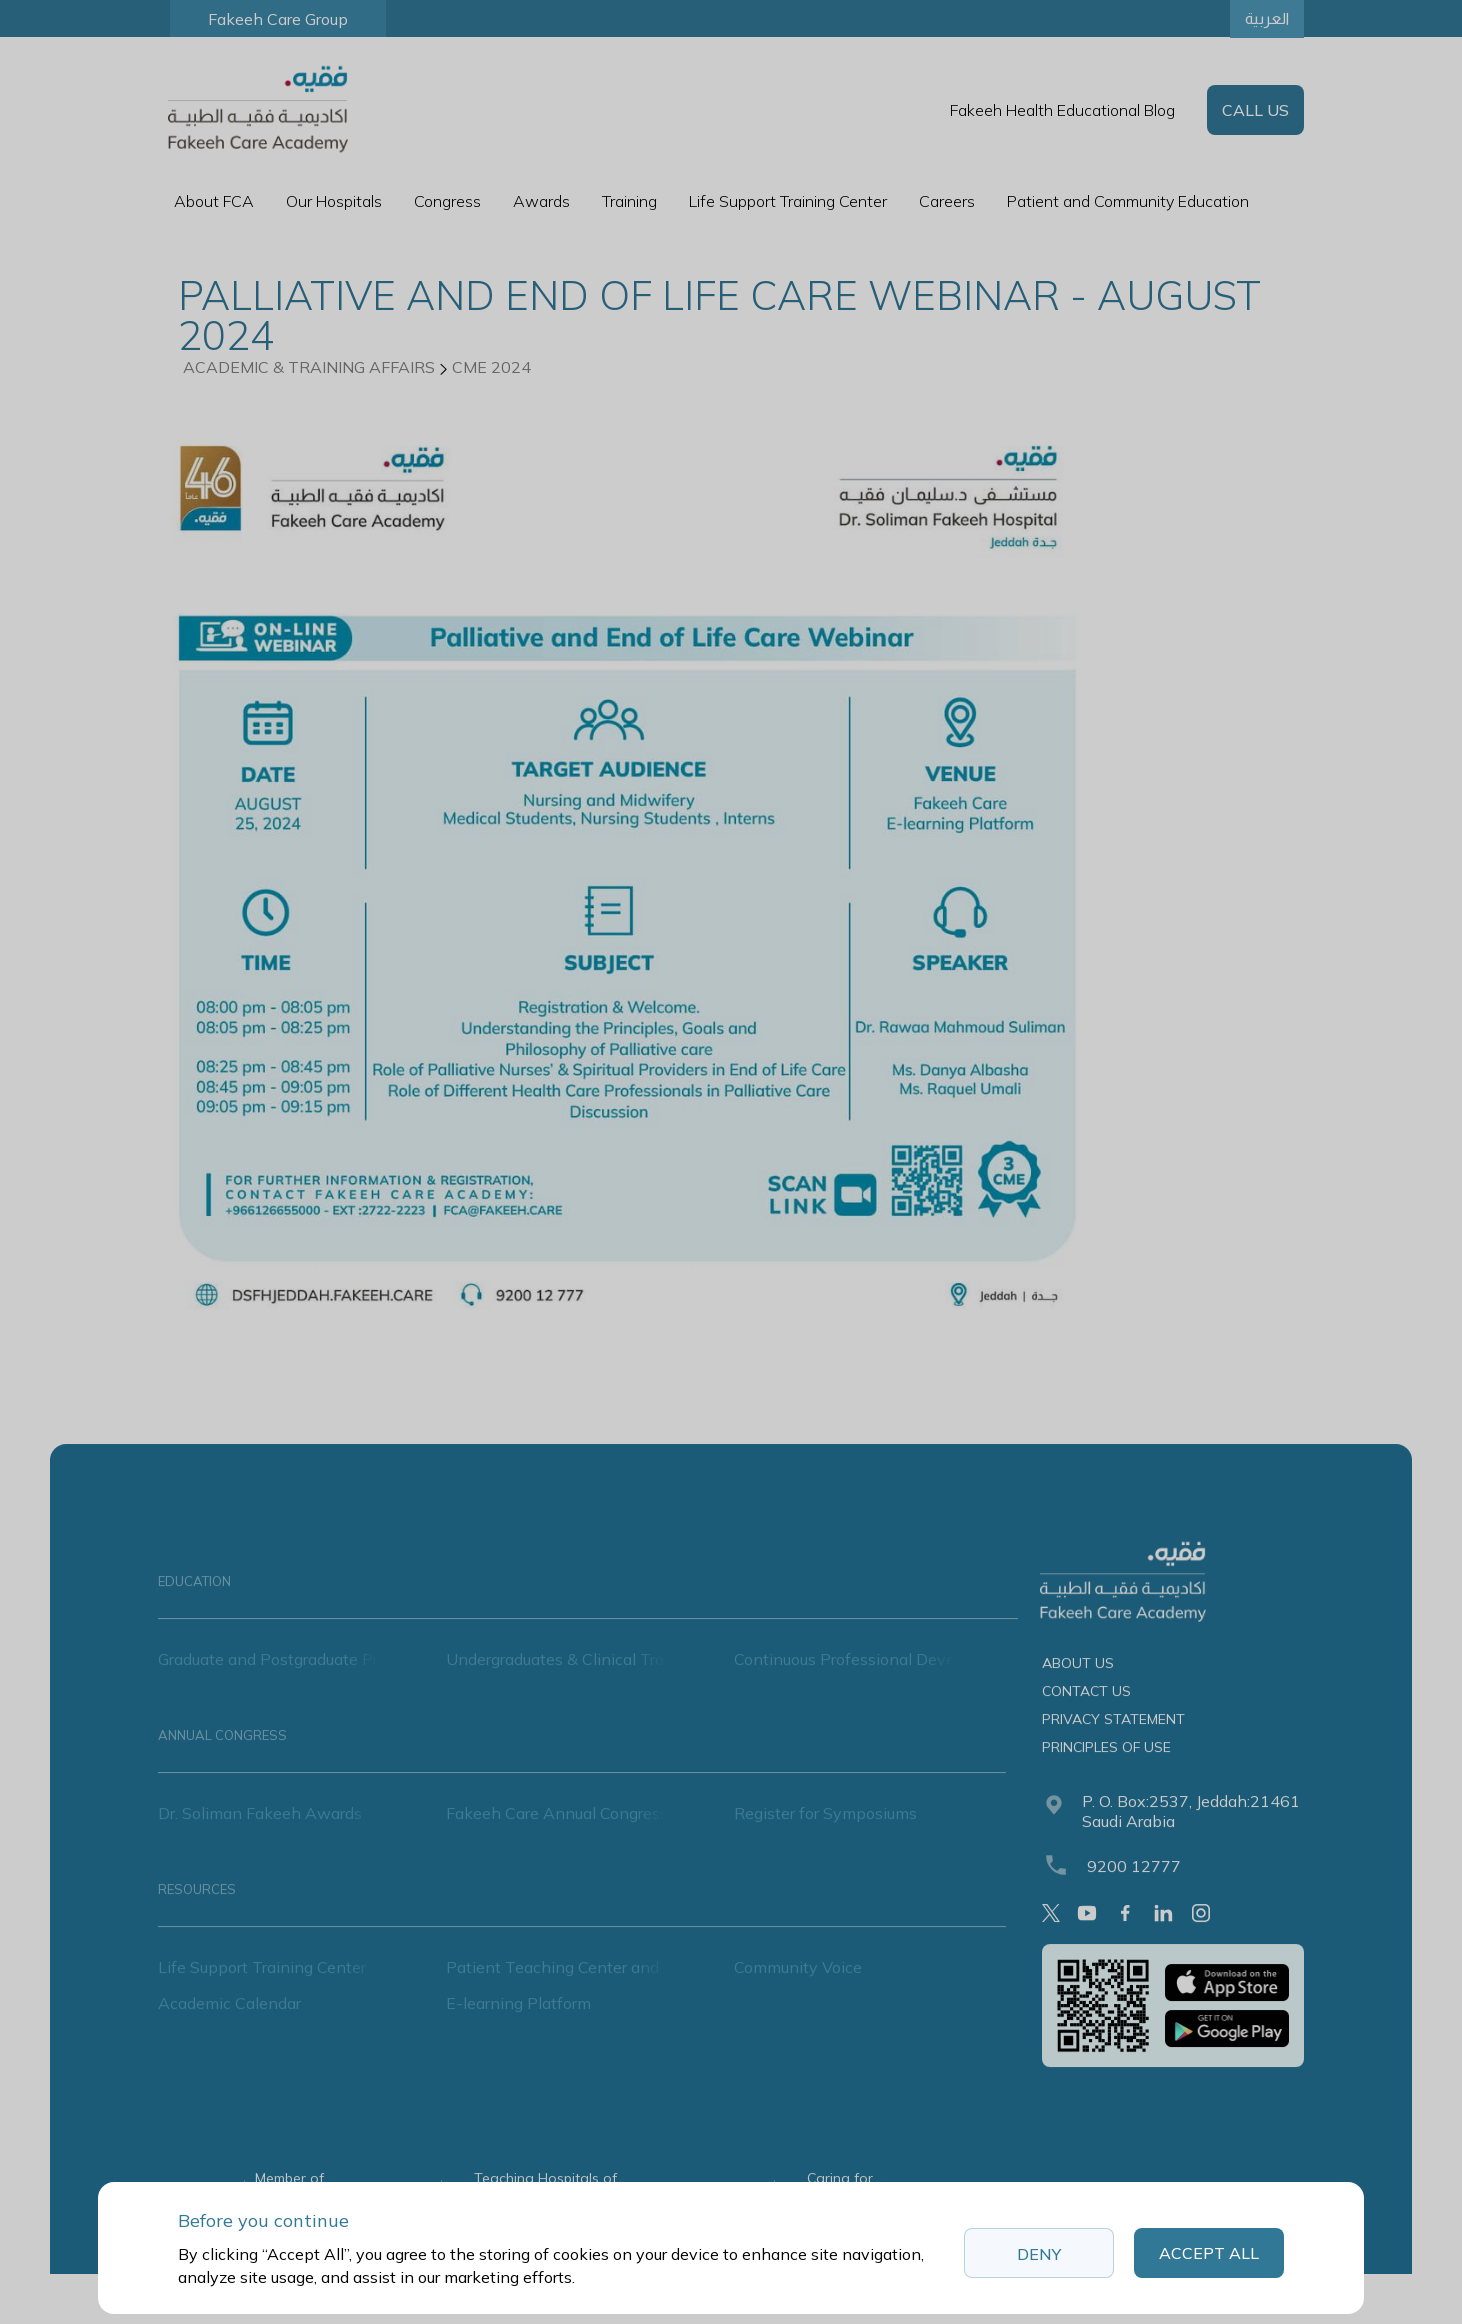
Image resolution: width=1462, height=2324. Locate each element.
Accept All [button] (1209, 2253)
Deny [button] (1039, 2254)
